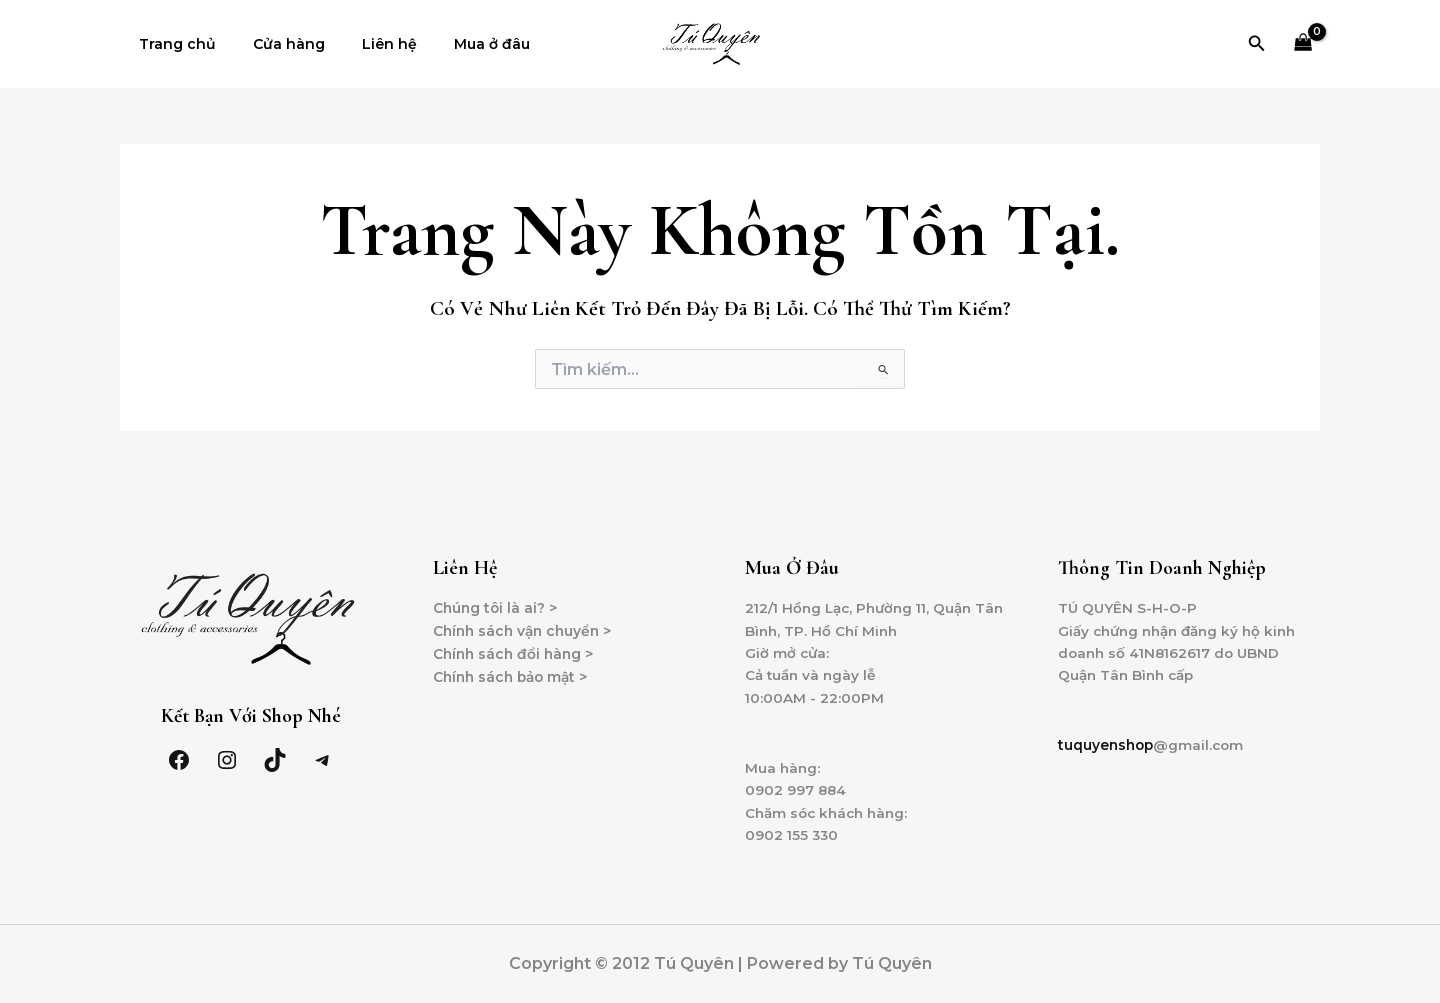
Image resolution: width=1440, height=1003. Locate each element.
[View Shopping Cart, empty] (1303, 44)
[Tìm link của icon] (1257, 44)
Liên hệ (366, 44)
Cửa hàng (275, 44)
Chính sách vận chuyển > (526, 625)
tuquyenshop (1107, 742)
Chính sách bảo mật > (514, 671)
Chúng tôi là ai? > (496, 602)
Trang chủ (172, 44)
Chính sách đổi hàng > (516, 648)
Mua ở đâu (460, 44)
